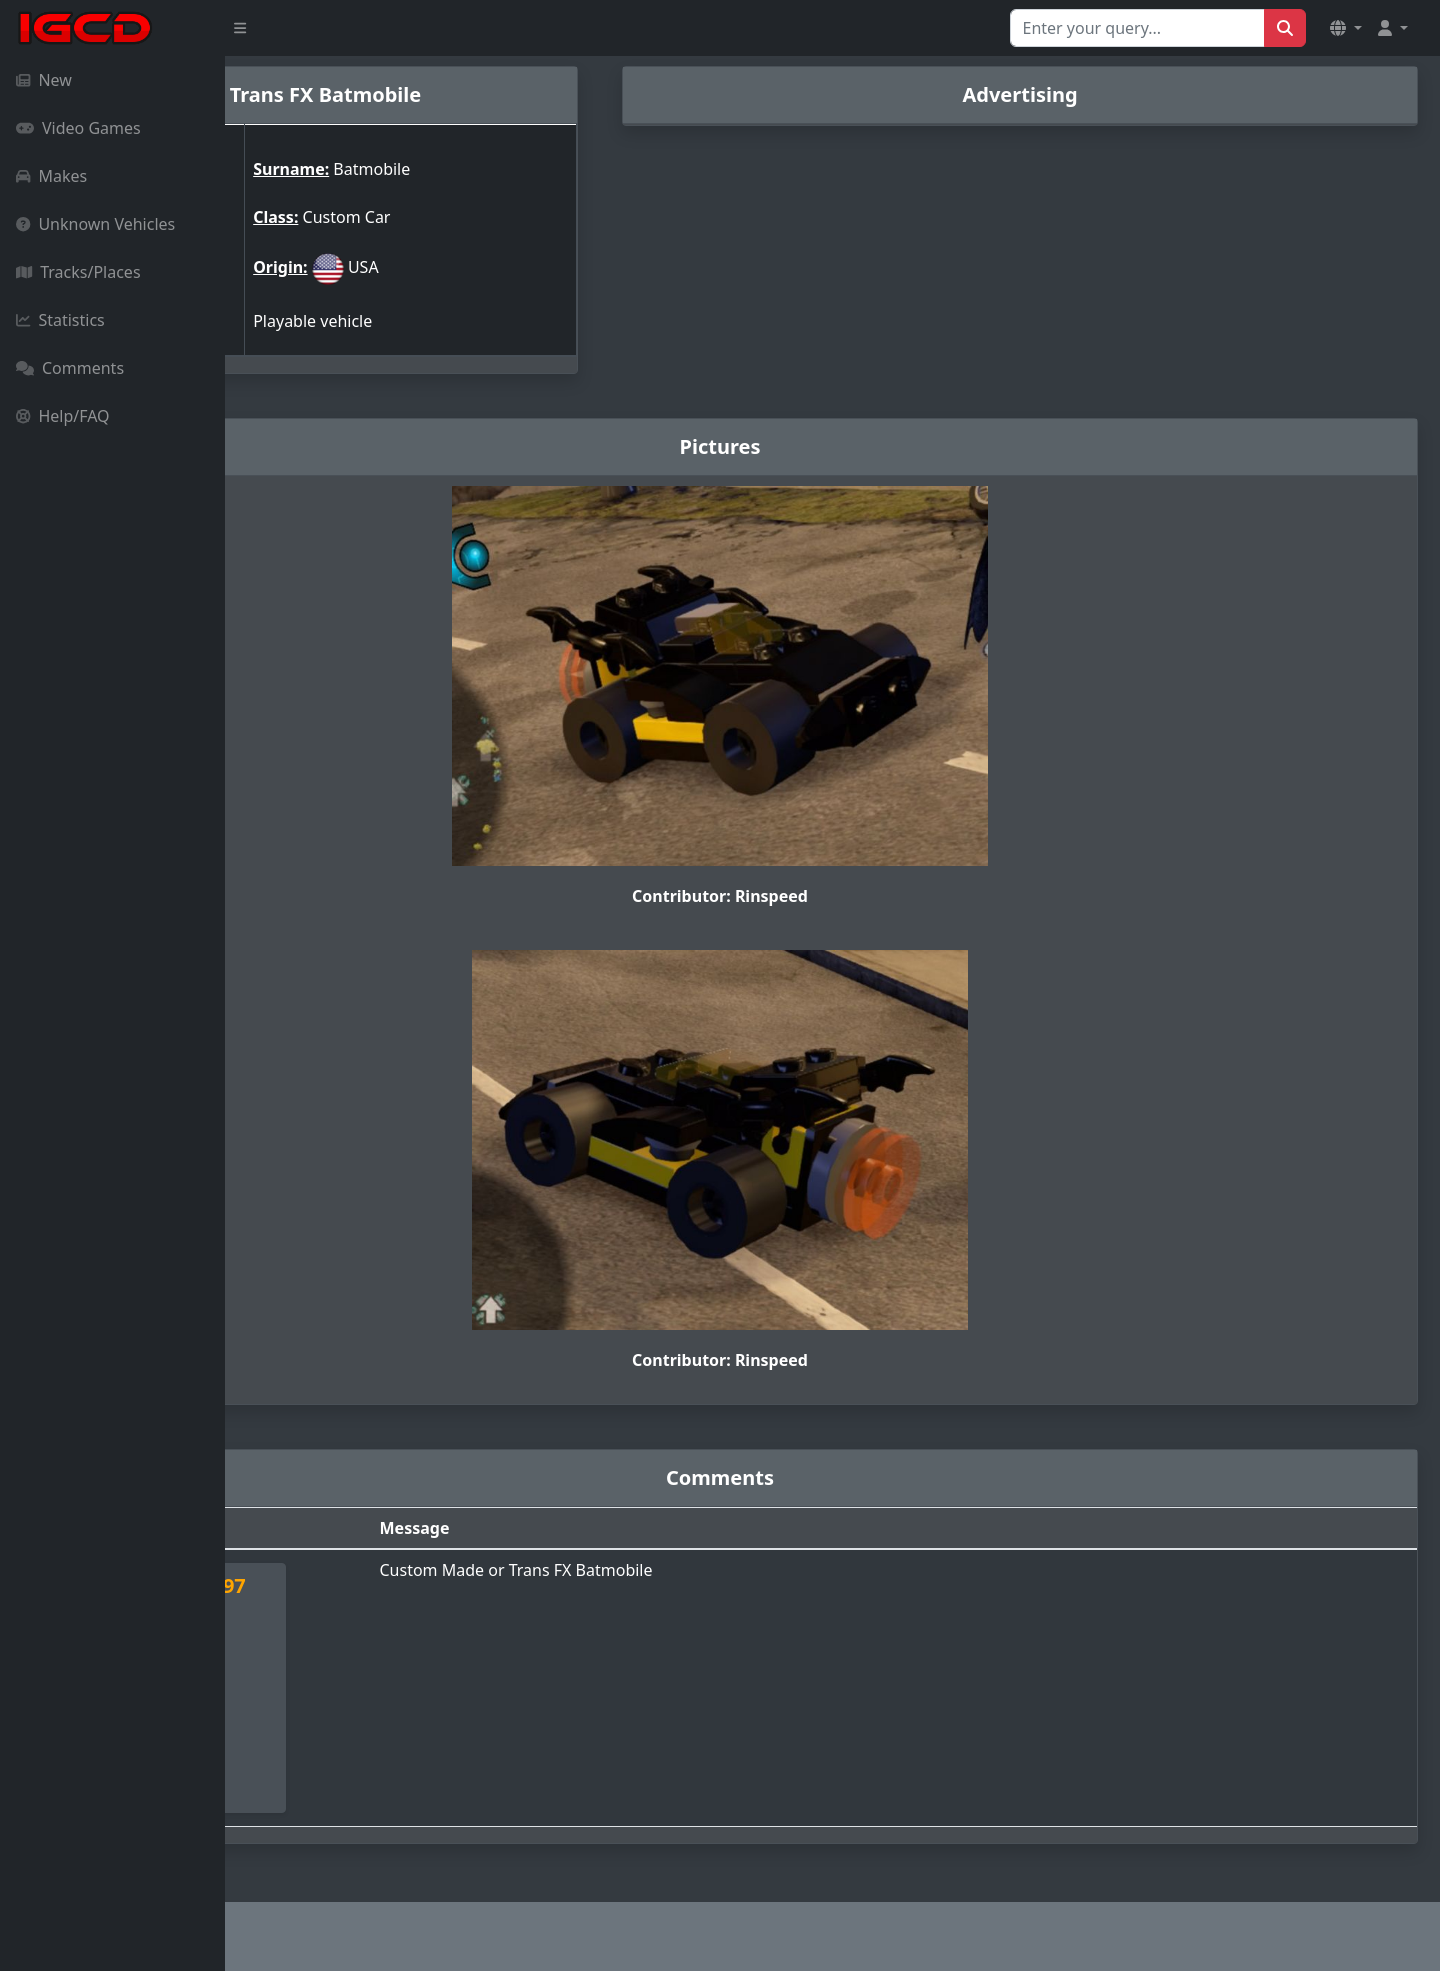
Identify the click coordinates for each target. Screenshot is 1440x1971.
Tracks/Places (78, 272)
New (44, 80)
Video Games (78, 128)
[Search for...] (1137, 28)
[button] (1346, 28)
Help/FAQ (63, 416)
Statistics (60, 320)
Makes (51, 176)
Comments (70, 368)
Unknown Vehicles (95, 224)
